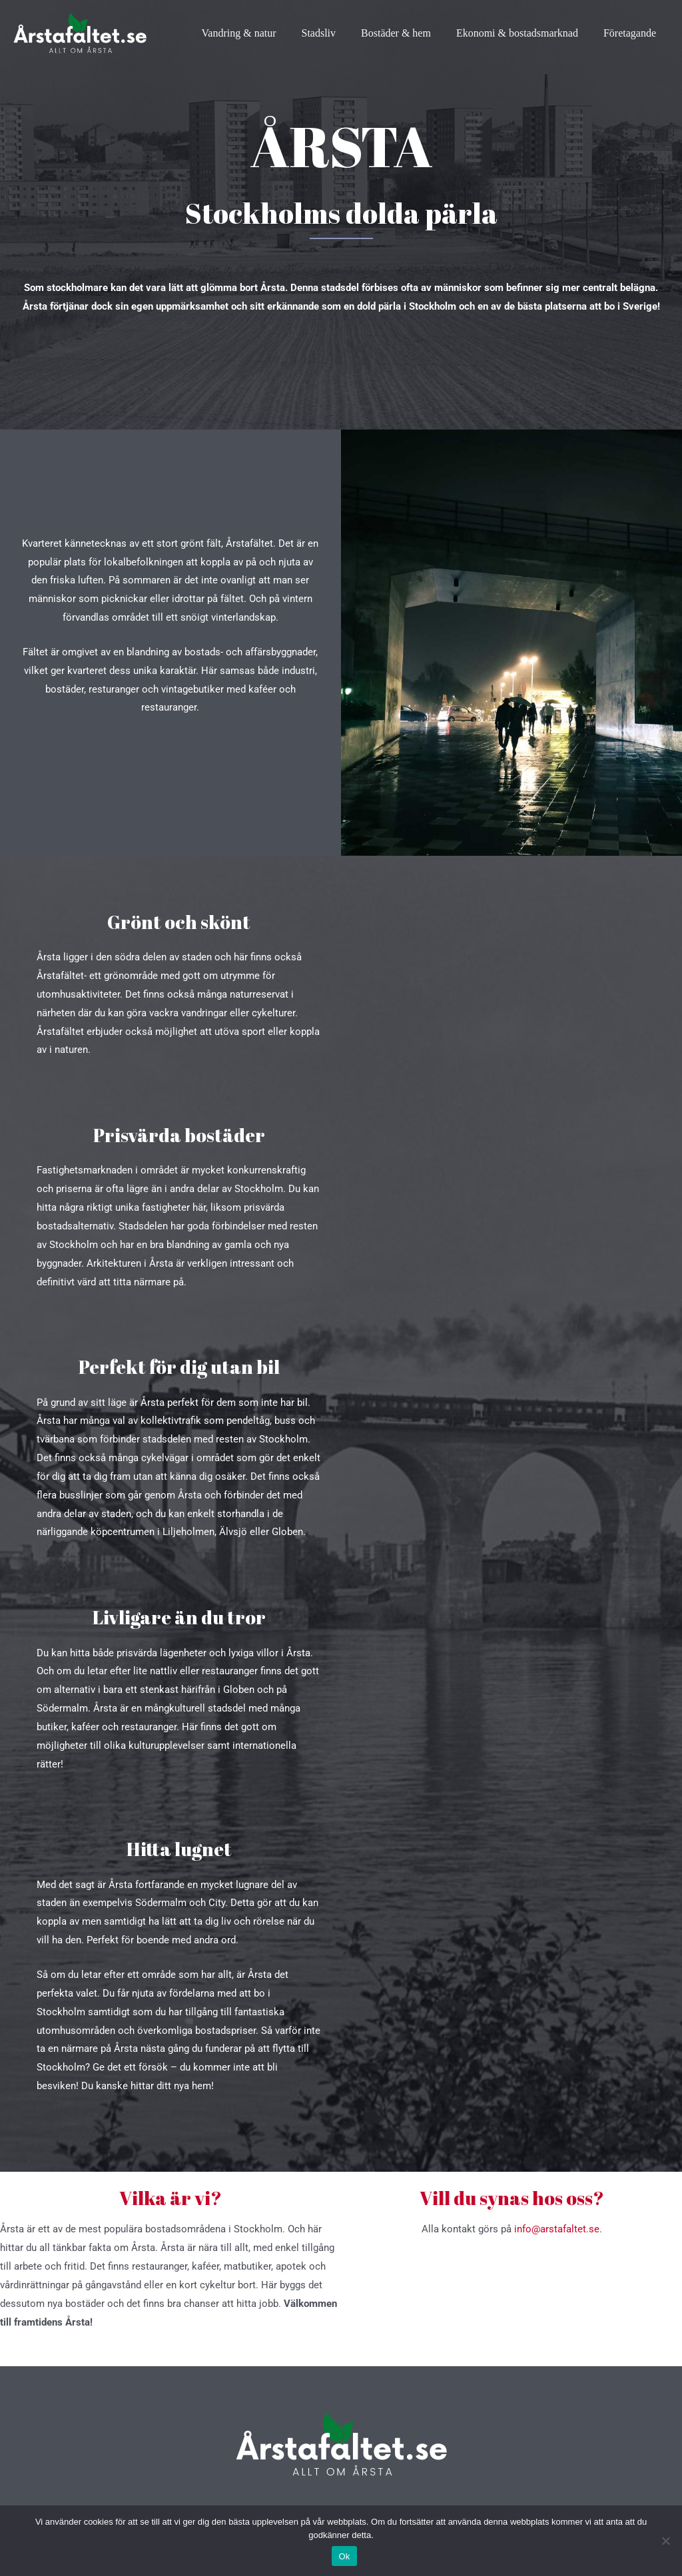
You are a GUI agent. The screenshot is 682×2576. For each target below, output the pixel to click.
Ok (344, 2556)
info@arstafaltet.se (556, 2229)
